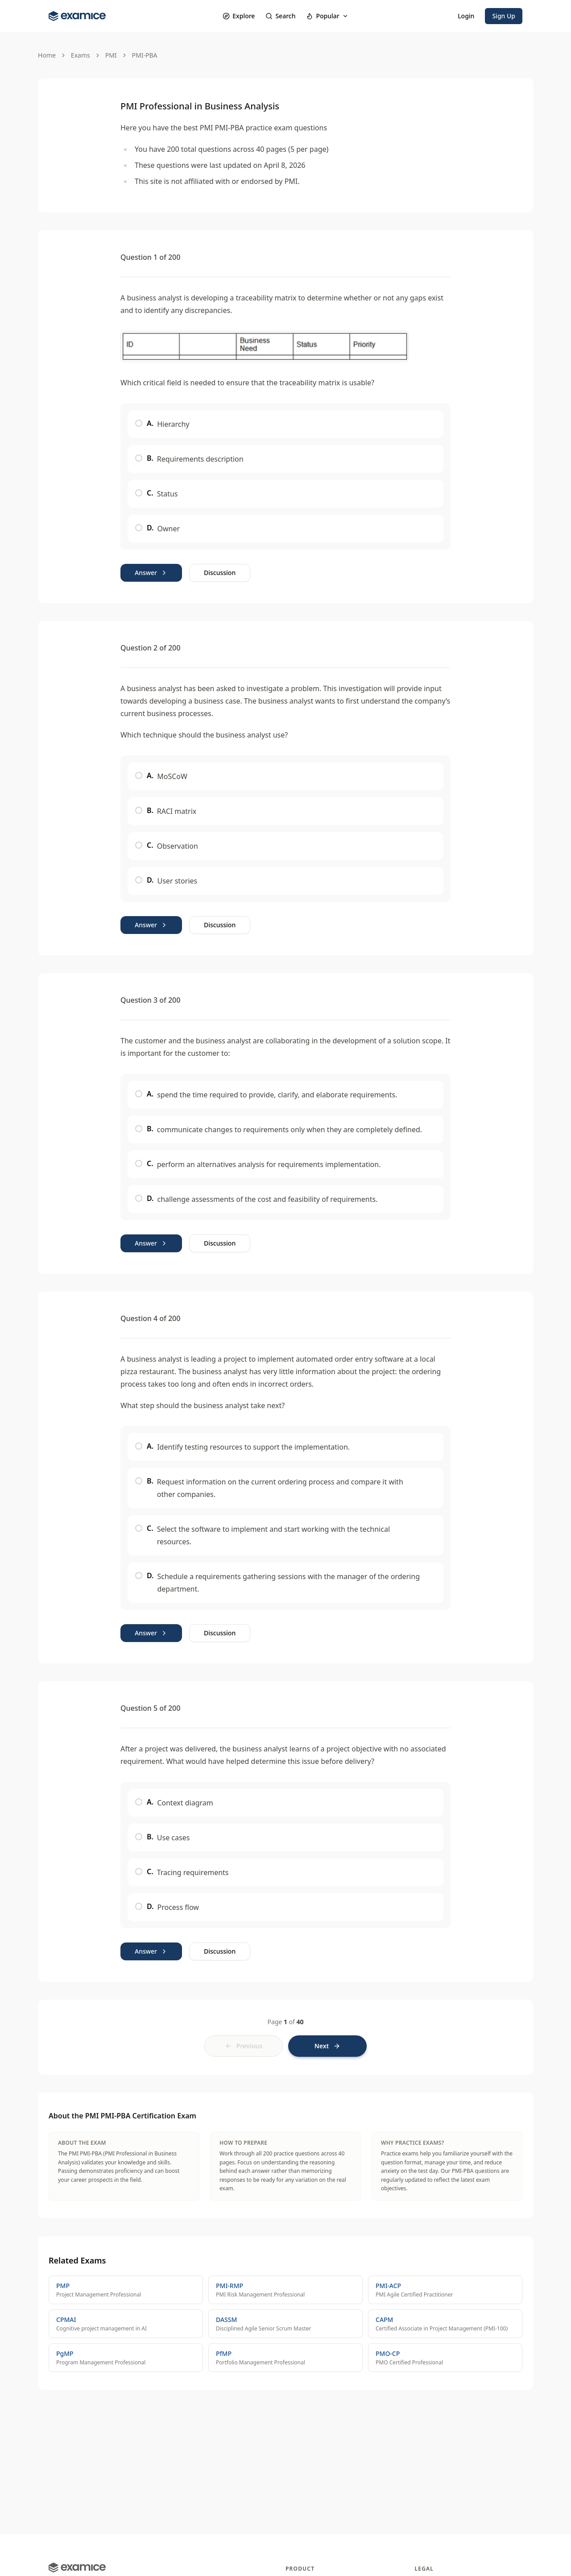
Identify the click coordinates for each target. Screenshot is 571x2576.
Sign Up (503, 16)
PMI (111, 55)
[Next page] (327, 2046)
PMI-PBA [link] (144, 55)
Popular (327, 16)
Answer (151, 572)
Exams (80, 55)
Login (466, 16)
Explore (239, 16)
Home (47, 55)
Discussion (220, 572)
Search (280, 16)
